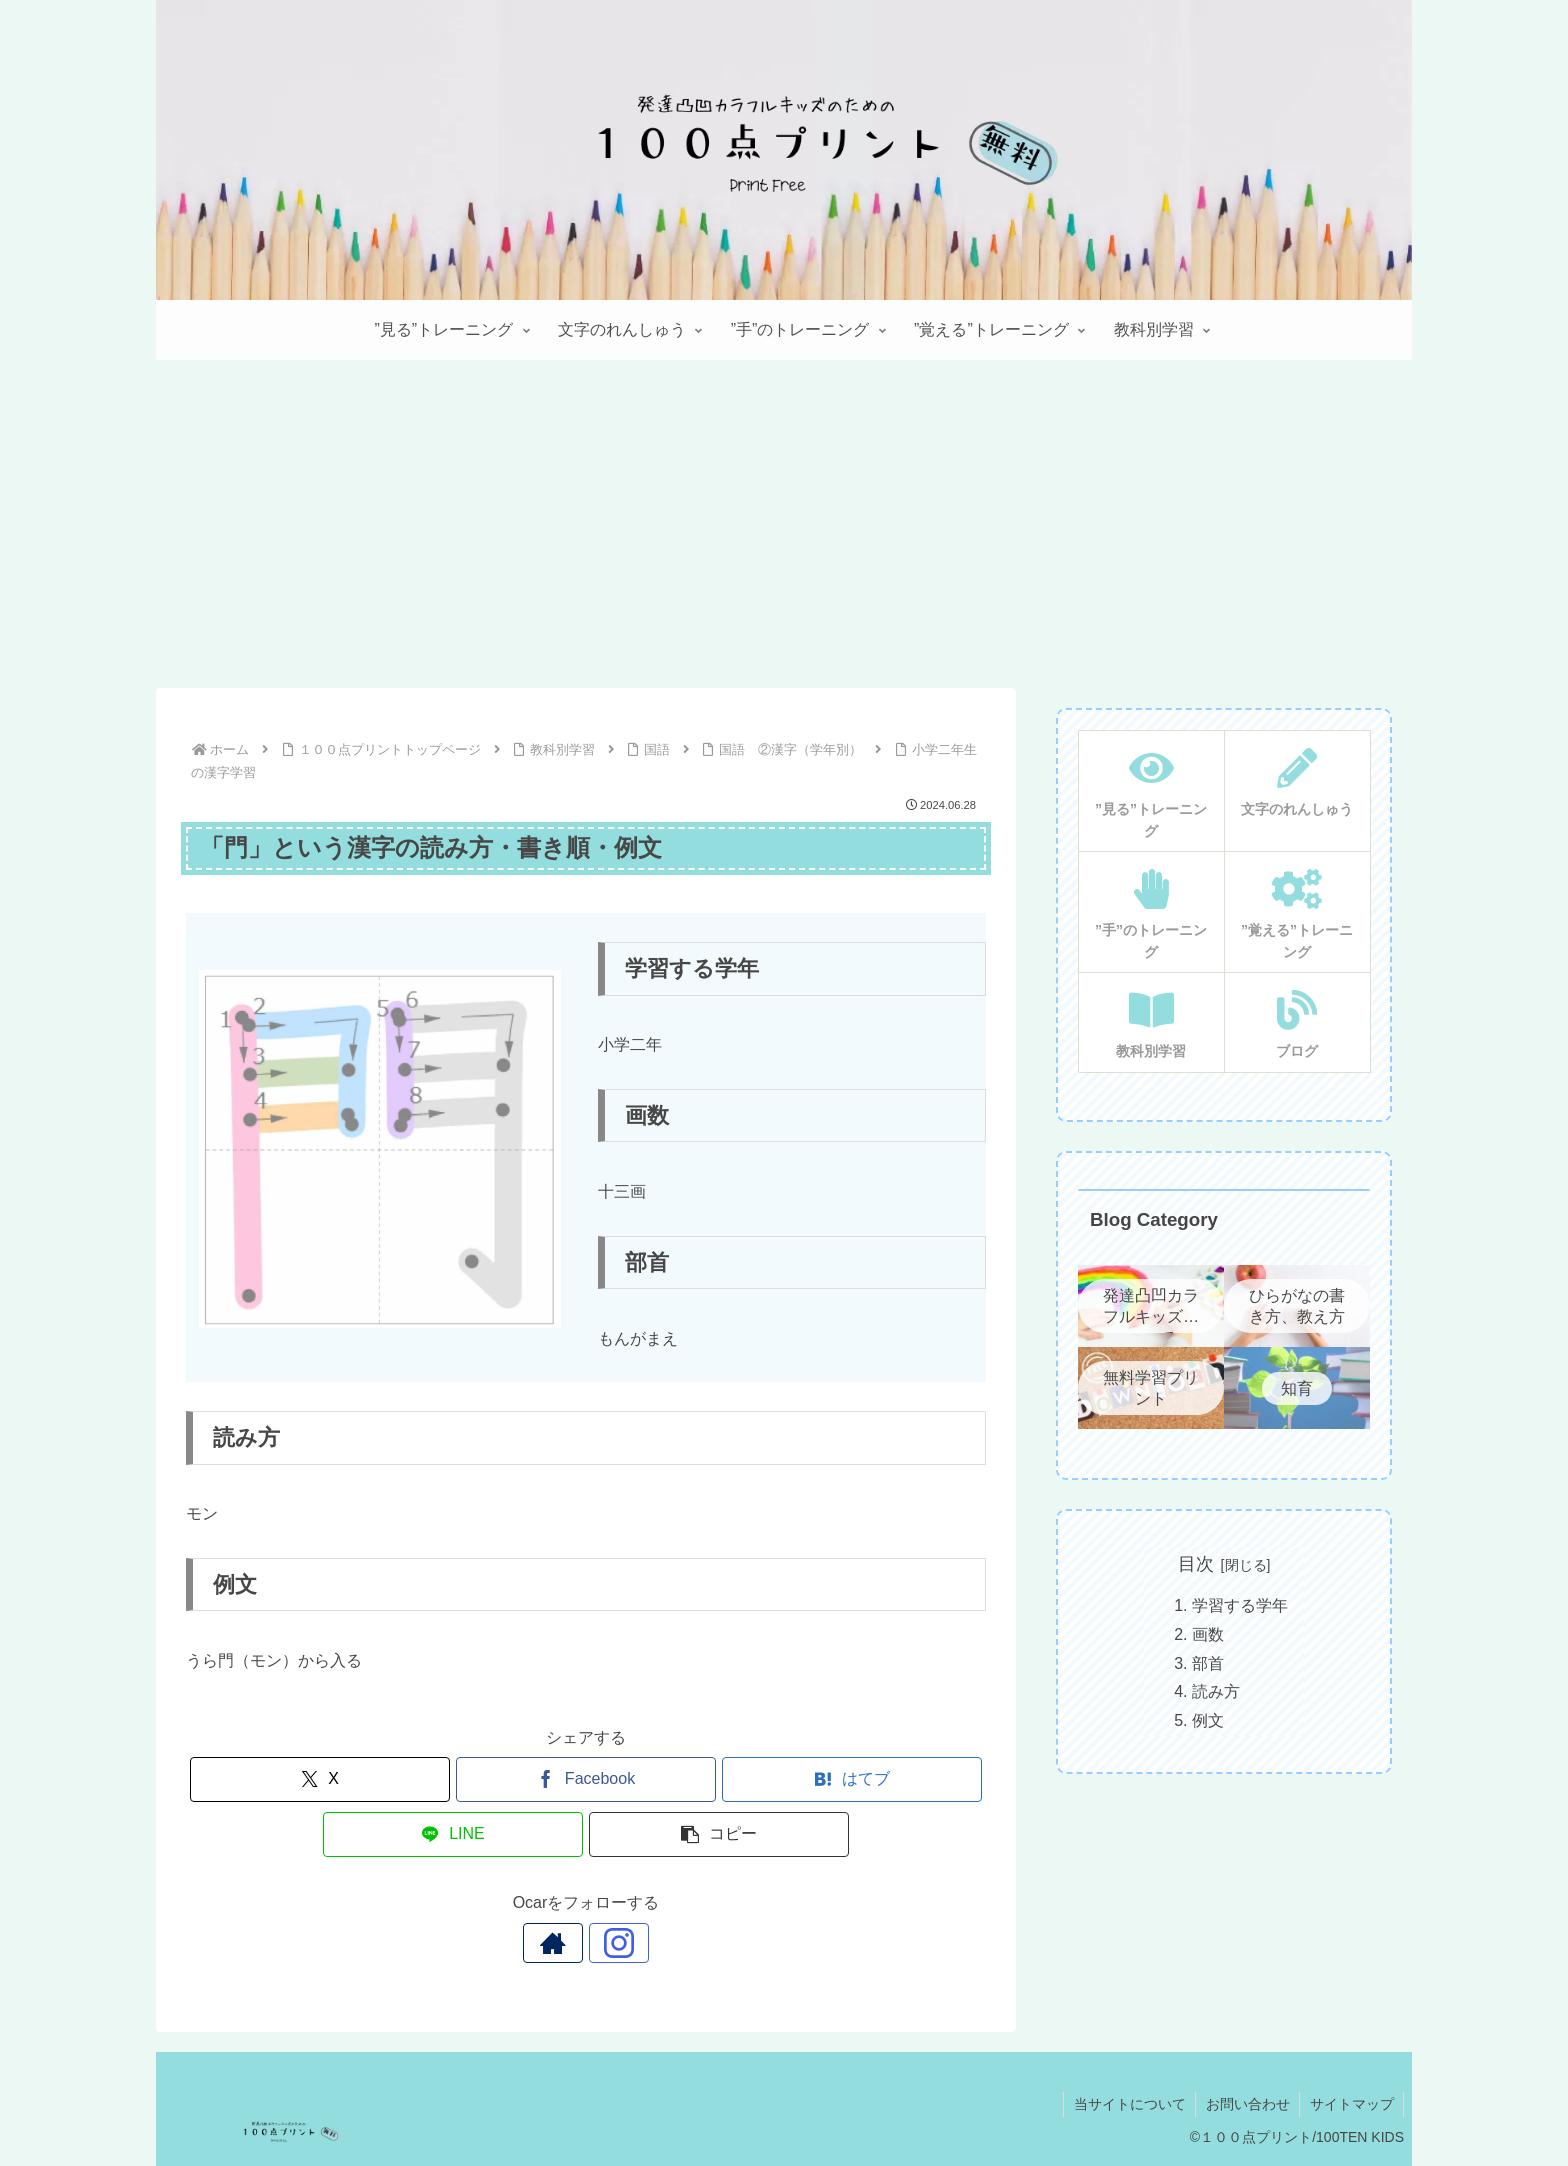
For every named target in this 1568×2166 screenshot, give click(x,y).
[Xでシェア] (320, 1779)
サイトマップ (1351, 2104)
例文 (1208, 1720)
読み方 (1216, 1691)
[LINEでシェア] (453, 1834)
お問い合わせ (1246, 2104)
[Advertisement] (784, 524)
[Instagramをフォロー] (609, 1943)
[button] (719, 1834)
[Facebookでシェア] (586, 1779)
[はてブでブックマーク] (852, 1779)
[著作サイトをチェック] (563, 1943)
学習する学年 (1240, 1605)
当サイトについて (1127, 2104)
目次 (1196, 1564)
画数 (1208, 1634)
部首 (1208, 1663)
